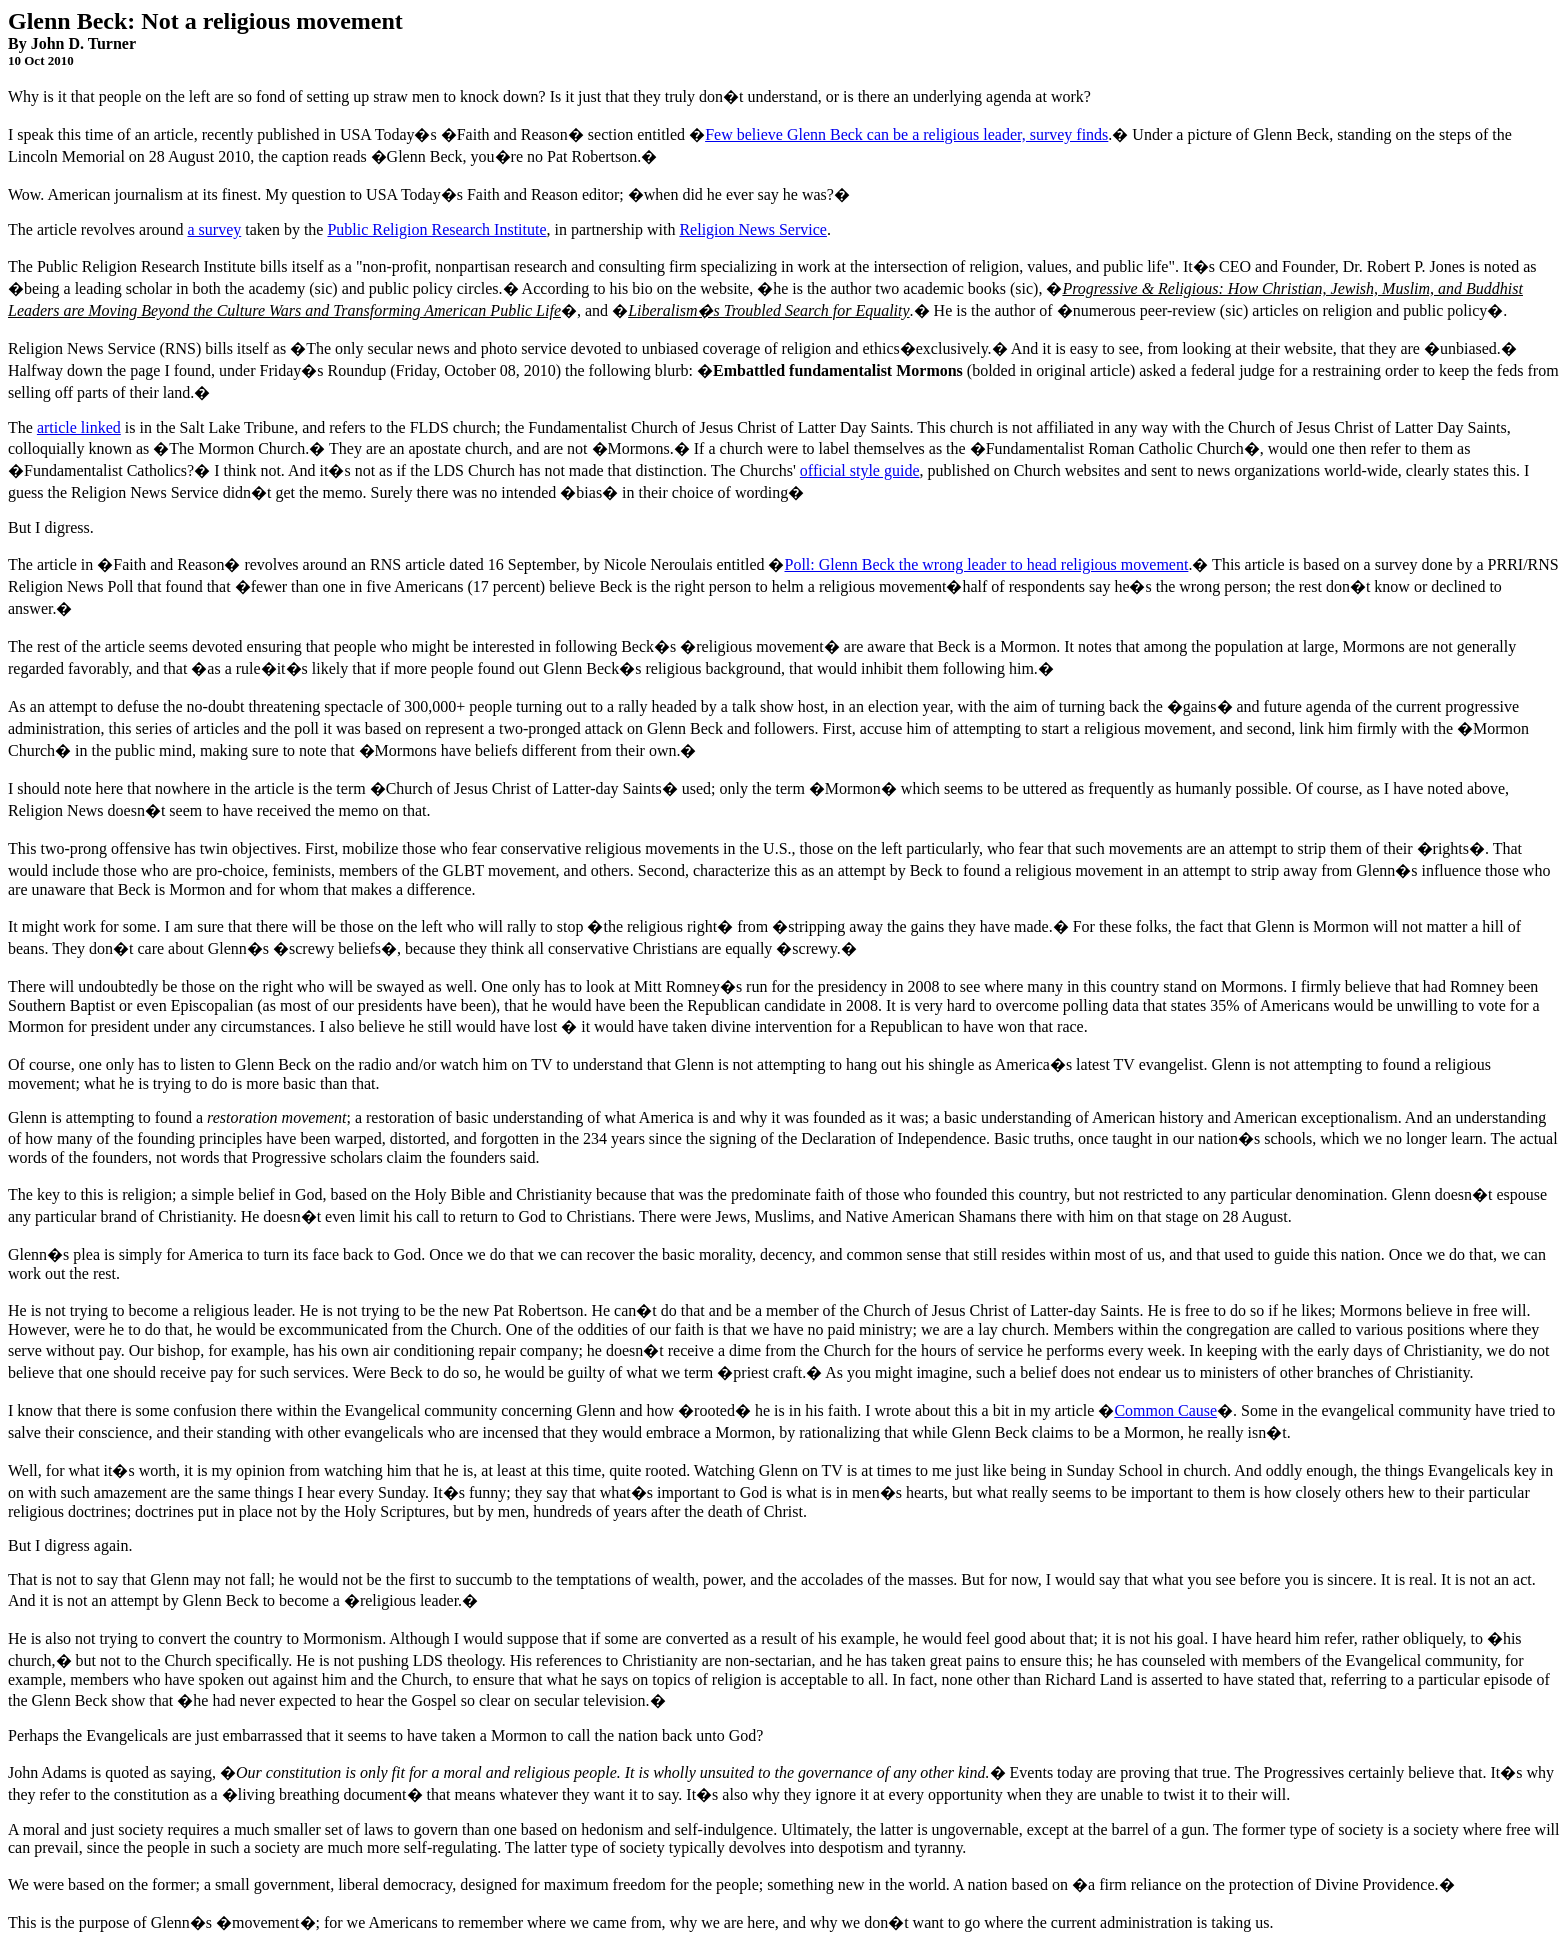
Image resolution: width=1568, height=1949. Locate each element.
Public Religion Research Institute (436, 229)
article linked (79, 427)
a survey (214, 229)
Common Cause (1165, 1410)
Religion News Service (753, 229)
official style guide (860, 470)
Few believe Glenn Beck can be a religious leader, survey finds (906, 134)
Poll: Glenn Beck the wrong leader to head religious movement (986, 564)
